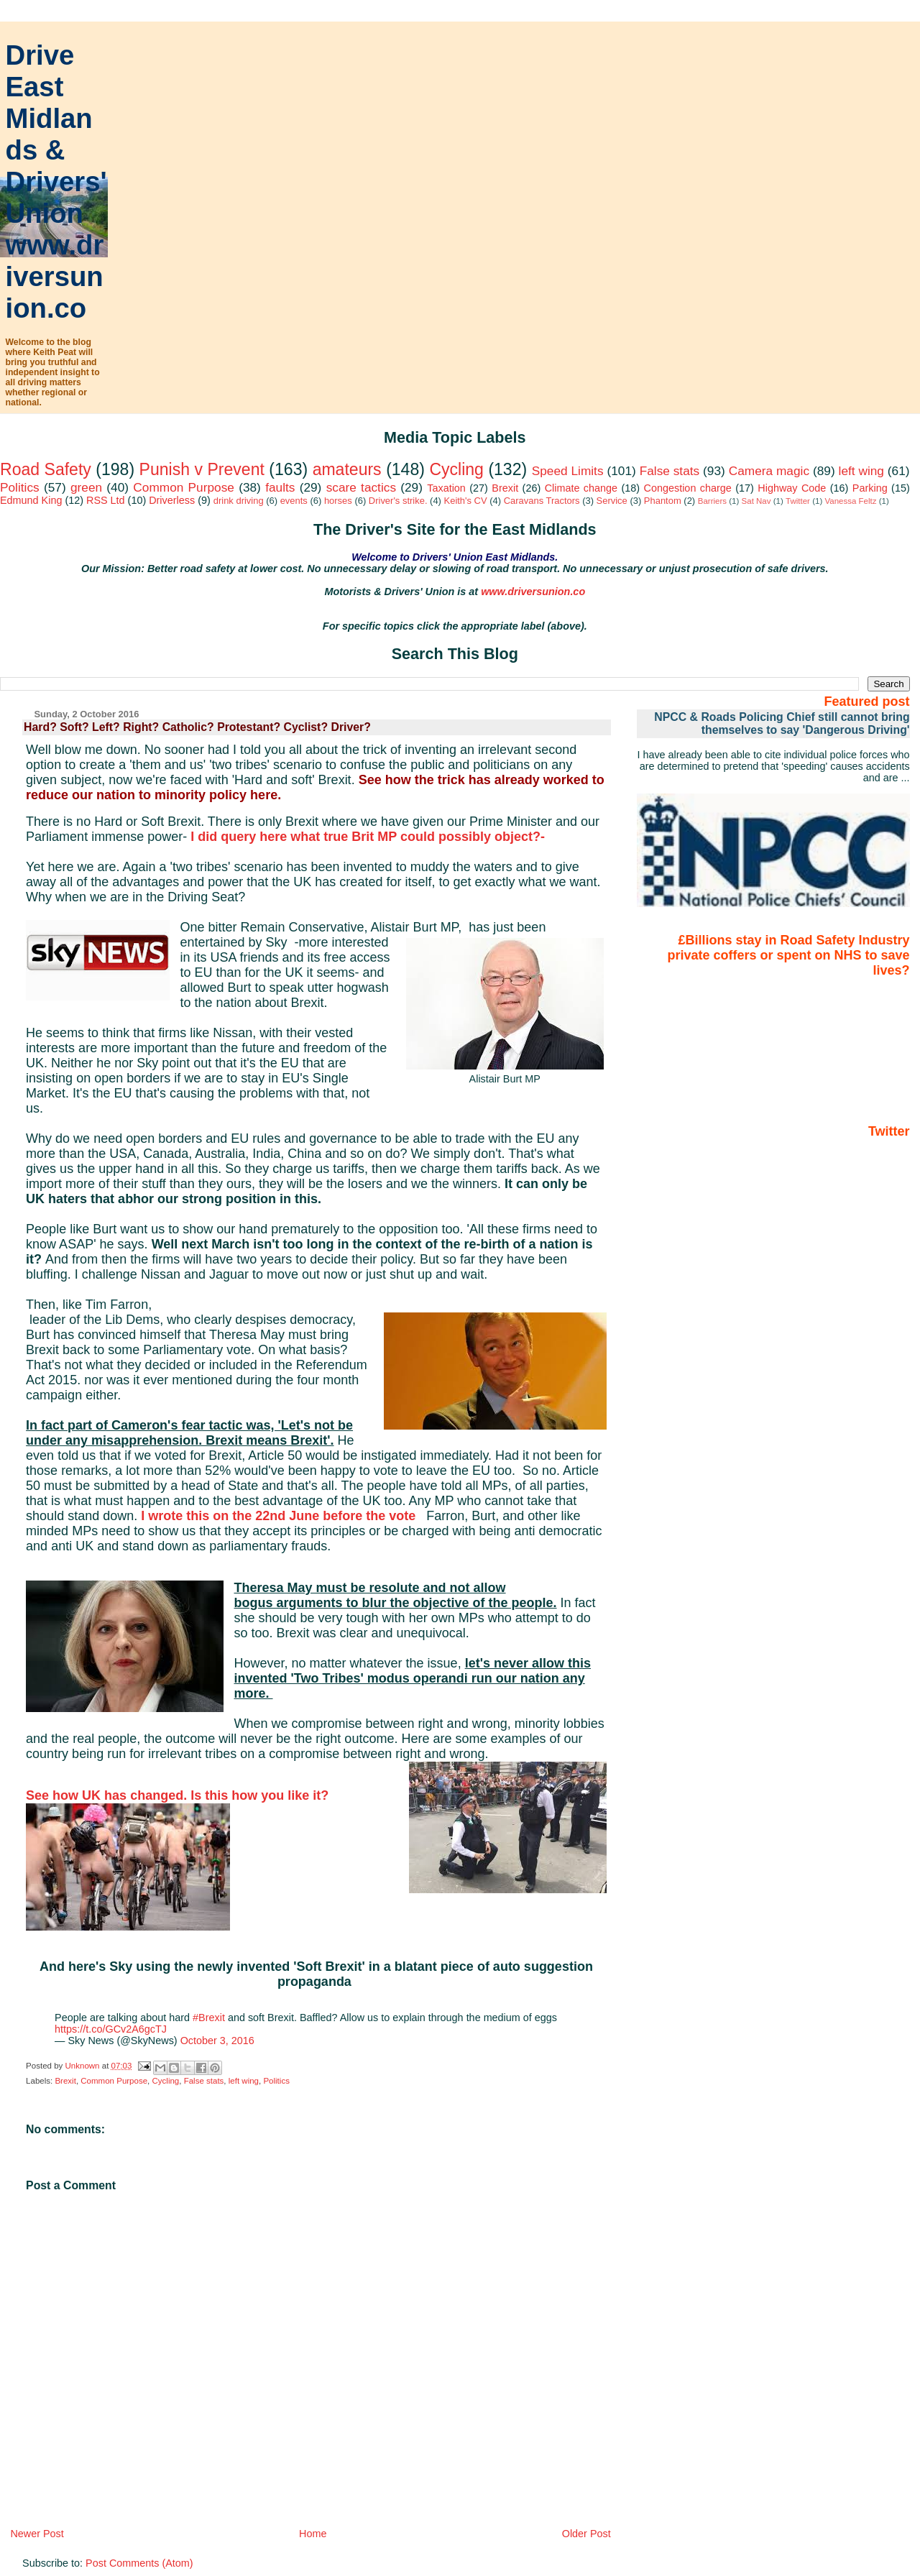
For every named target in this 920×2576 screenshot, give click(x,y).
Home (312, 2533)
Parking (870, 488)
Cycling (456, 469)
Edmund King (31, 500)
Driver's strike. (398, 500)
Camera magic (769, 471)
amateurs (347, 469)
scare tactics (361, 487)
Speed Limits (568, 471)
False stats (670, 471)
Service (612, 500)
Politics (20, 487)
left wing (861, 471)
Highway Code (792, 488)
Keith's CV (465, 500)
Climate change (581, 488)
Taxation (446, 488)
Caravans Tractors (542, 500)
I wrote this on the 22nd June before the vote (280, 1516)
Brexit (505, 488)
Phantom (662, 500)
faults (280, 487)
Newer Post (36, 2533)
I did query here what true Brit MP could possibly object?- (371, 836)
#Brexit (209, 2017)
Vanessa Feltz (850, 501)
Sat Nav (756, 501)
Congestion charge (688, 488)
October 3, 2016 (217, 2040)
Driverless (172, 500)
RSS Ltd (105, 500)
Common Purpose (183, 487)
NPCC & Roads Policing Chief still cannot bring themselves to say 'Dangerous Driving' (781, 723)
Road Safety (45, 469)
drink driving (238, 500)
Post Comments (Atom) (139, 2563)
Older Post (586, 2533)
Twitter (798, 501)
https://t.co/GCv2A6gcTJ (111, 2029)
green (86, 487)
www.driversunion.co (533, 591)
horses (338, 500)
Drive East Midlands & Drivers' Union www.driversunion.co (56, 181)
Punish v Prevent (201, 469)
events (294, 500)
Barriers (712, 501)
